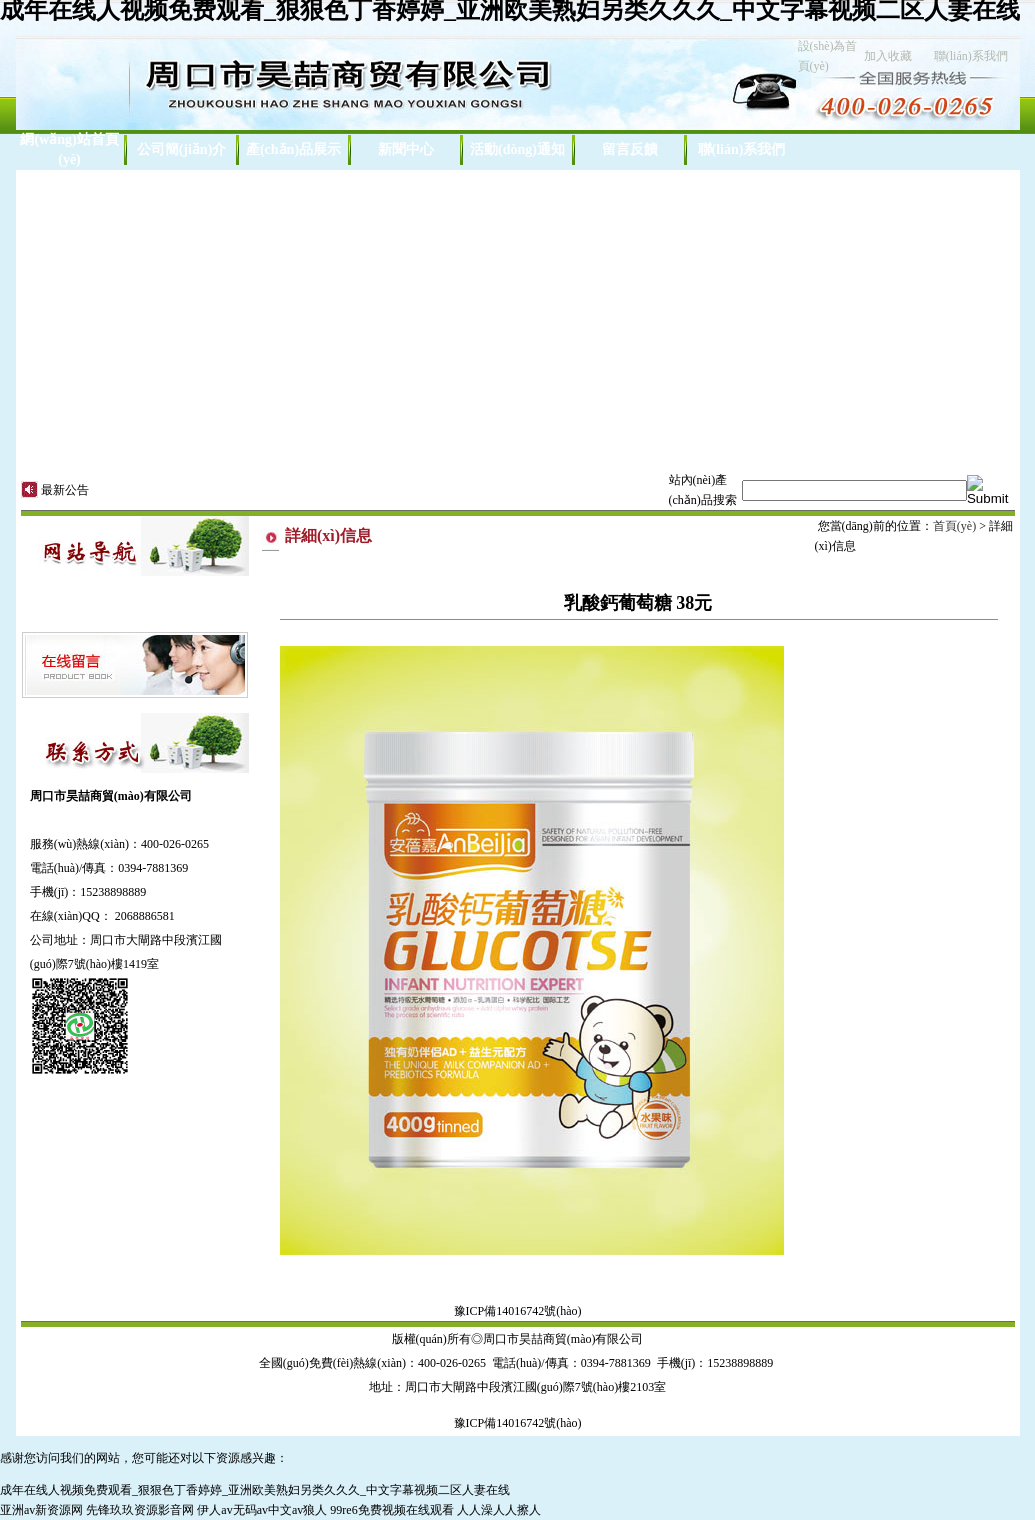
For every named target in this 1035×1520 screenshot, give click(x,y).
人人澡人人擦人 (499, 1510)
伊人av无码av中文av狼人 (262, 1510)
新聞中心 (406, 149)
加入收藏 (888, 56)
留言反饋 (630, 149)
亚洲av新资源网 (41, 1510)
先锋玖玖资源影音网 (140, 1510)
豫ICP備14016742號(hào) (518, 1311)
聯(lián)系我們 (971, 56)
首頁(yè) (954, 526)
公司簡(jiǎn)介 (182, 149)
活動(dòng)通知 (517, 149)
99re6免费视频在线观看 (391, 1510)
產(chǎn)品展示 (293, 149)
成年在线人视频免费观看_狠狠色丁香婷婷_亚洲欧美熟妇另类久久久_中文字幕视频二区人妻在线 (255, 1490)
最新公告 (65, 490)
